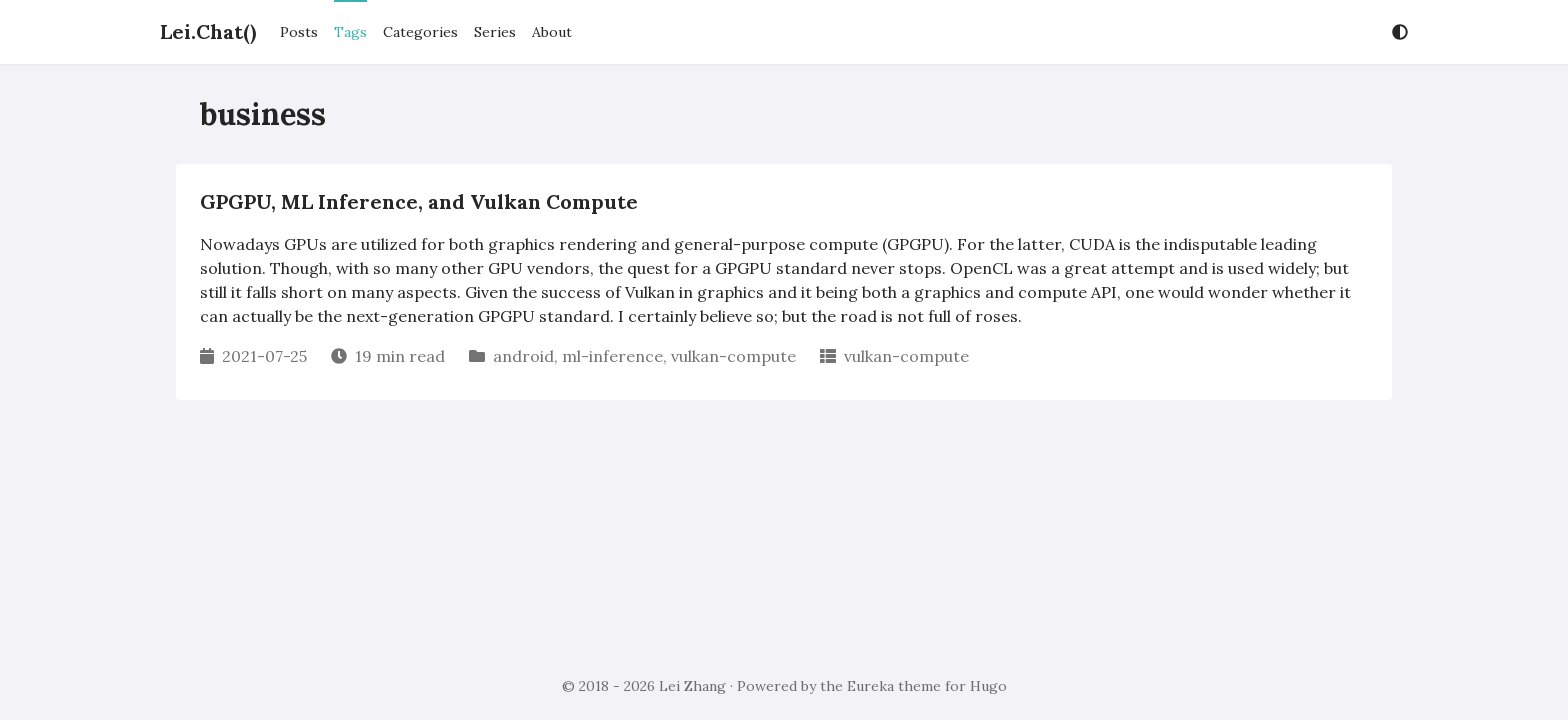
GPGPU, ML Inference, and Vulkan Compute (419, 201)
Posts (299, 32)
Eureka (870, 686)
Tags (350, 32)
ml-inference (612, 356)
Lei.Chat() (208, 31)
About (552, 32)
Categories (420, 32)
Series (495, 32)
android (523, 356)
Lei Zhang (692, 686)
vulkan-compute (733, 356)
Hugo (988, 686)
